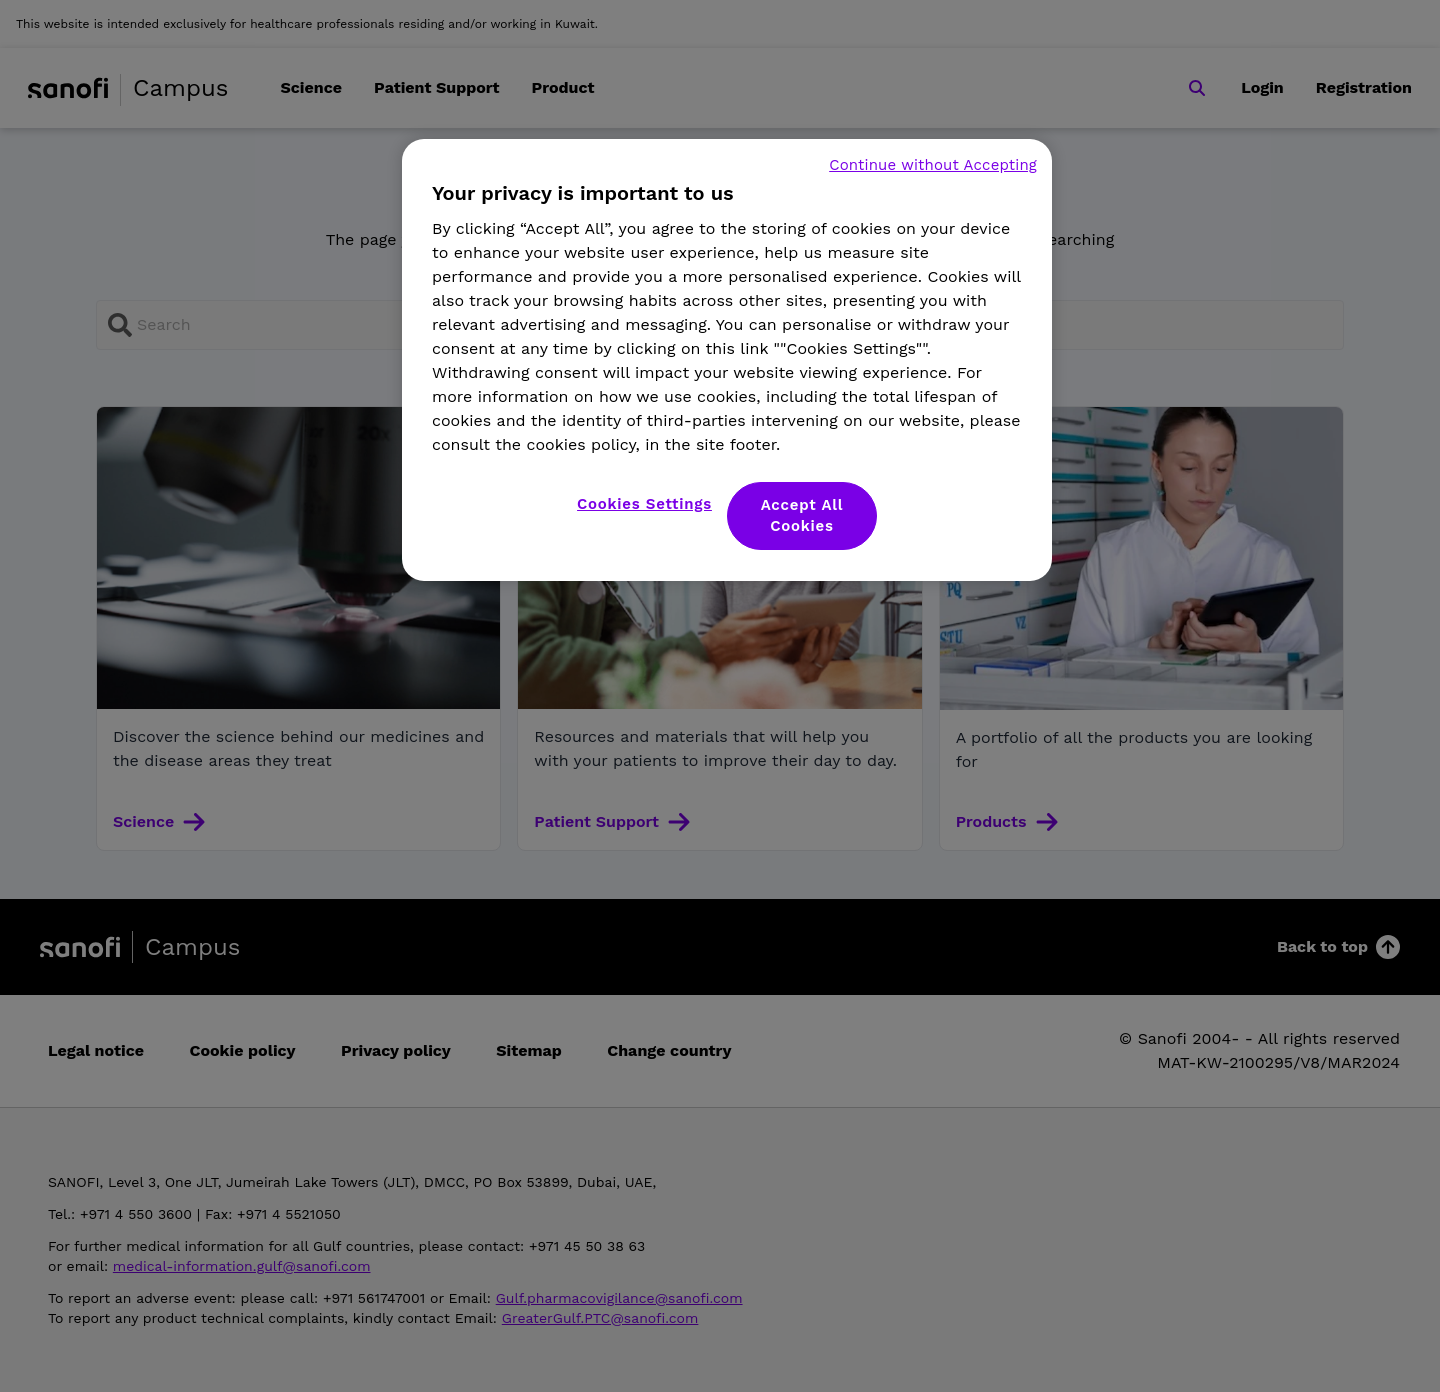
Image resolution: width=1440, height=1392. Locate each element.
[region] (727, 360)
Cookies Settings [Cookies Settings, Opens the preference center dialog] (644, 504)
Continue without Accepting (933, 165)
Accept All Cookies (802, 515)
